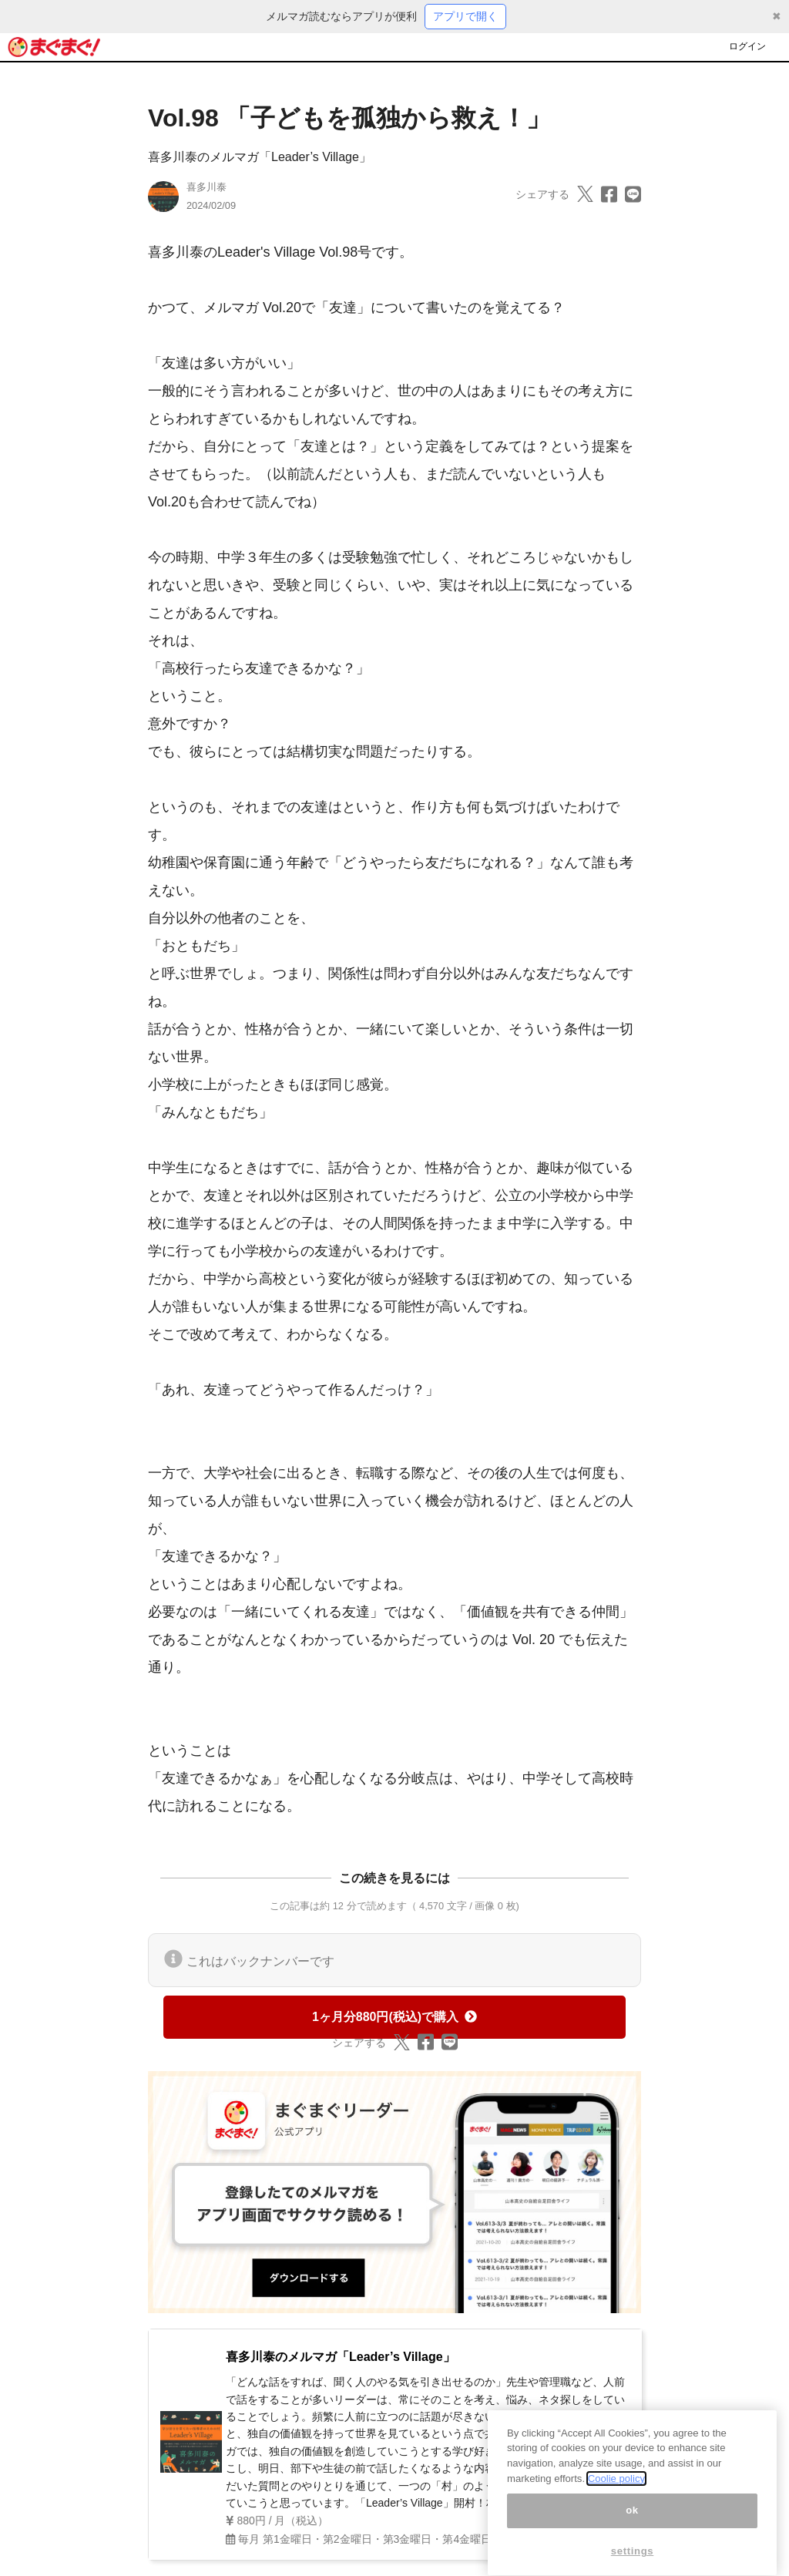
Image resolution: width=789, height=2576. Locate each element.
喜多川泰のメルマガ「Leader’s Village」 (259, 156)
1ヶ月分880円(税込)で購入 (394, 2016)
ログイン (747, 46)
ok (632, 2522)
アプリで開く (465, 16)
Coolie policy (616, 2491)
